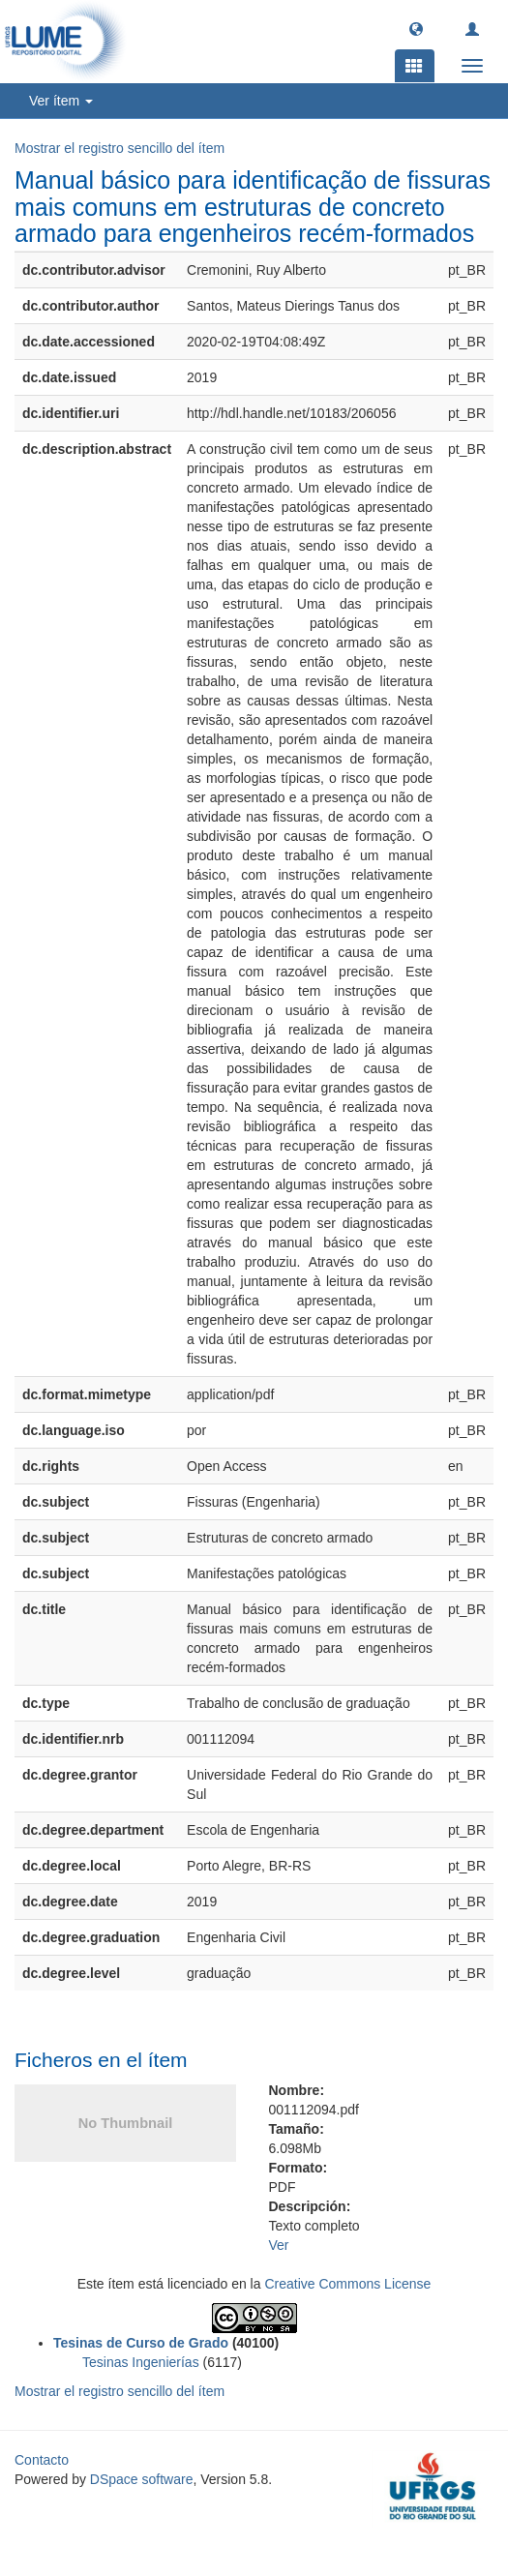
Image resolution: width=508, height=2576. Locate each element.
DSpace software (142, 2479)
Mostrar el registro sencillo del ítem (119, 148)
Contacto (42, 2460)
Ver (279, 2245)
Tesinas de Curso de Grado (140, 2343)
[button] (416, 28)
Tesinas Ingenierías (140, 2362)
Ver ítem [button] (61, 100)
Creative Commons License (347, 2283)
